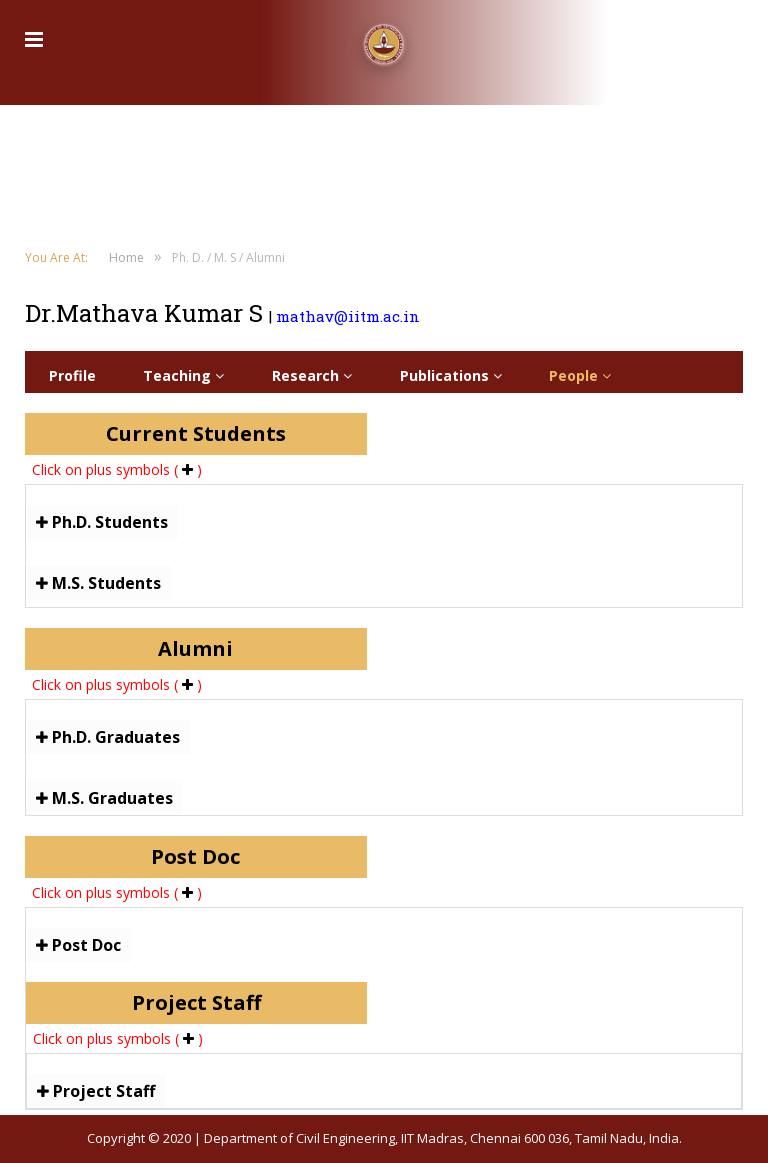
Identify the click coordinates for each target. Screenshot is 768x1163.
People (580, 375)
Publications (451, 375)
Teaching (183, 375)
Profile (72, 375)
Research (312, 375)
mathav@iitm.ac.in (348, 316)
